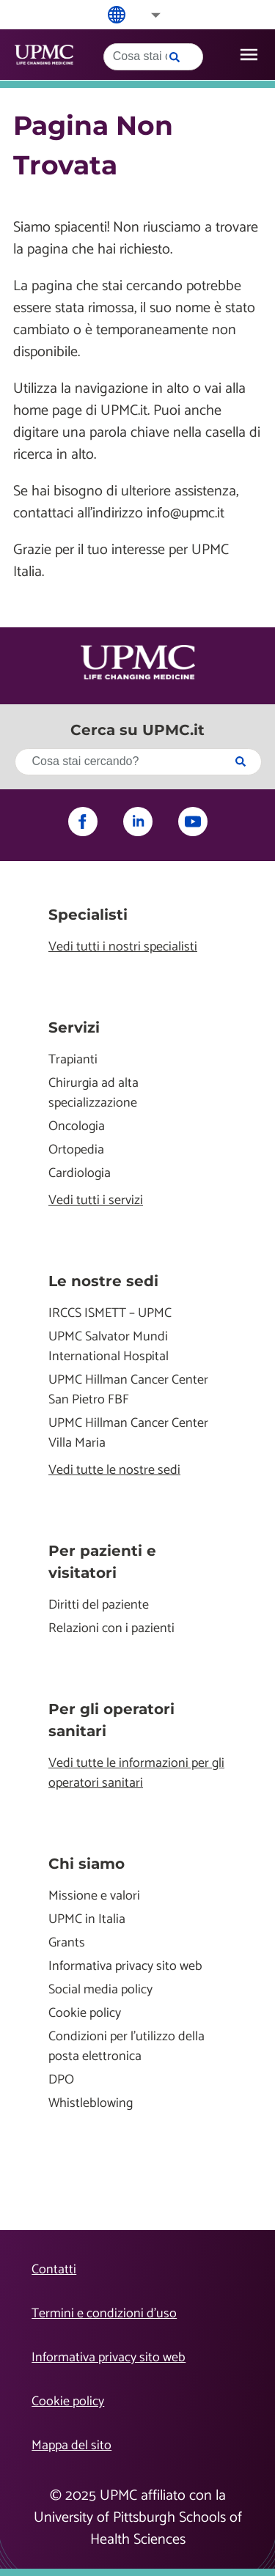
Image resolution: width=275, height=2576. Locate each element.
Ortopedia (76, 1150)
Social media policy (100, 1990)
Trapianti (73, 1060)
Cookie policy (84, 2013)
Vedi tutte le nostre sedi (114, 1470)
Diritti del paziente (98, 1605)
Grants (66, 1943)
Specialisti (88, 914)
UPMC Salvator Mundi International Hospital (108, 1347)
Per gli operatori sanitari (111, 1720)
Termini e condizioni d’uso (104, 2314)
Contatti (54, 2270)
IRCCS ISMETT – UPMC (110, 1314)
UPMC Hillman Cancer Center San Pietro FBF (128, 1390)
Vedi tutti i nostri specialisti (122, 947)
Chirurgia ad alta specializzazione (93, 1093)
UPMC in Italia (86, 1920)
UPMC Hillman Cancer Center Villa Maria (128, 1433)
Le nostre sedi (103, 1281)
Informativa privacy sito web (125, 1967)
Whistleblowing (90, 2104)
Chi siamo (86, 1863)
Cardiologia (79, 1174)
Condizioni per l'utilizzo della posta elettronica (126, 2047)
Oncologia (76, 1127)
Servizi (74, 1027)
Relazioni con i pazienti (111, 1629)
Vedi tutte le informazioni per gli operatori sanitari (136, 1773)
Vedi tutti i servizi (95, 1201)
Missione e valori (94, 1896)
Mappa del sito (71, 2446)
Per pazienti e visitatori (102, 1562)
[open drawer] (249, 54)
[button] (145, 15)
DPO (61, 2080)
